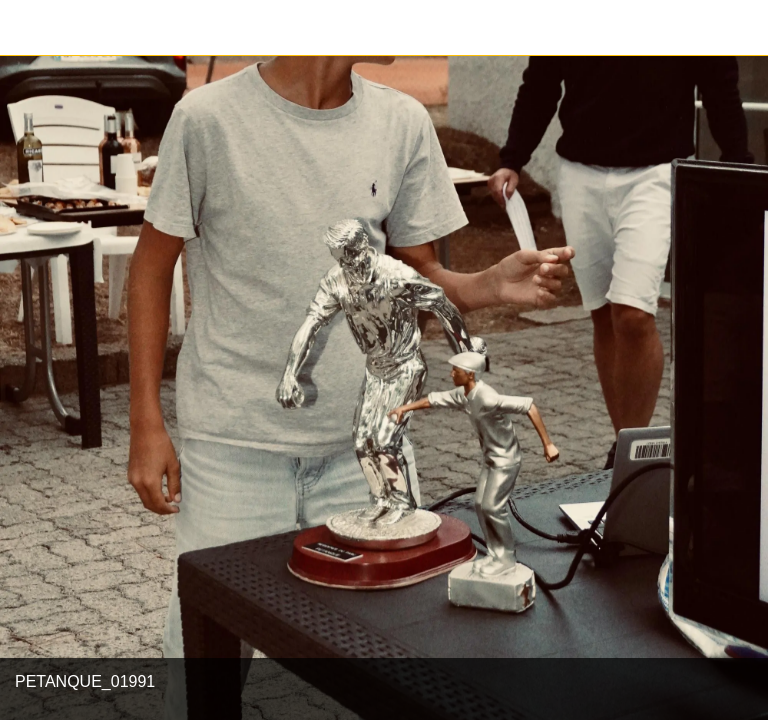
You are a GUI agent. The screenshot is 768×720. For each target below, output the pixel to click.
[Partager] (740, 28)
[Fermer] (28, 28)
